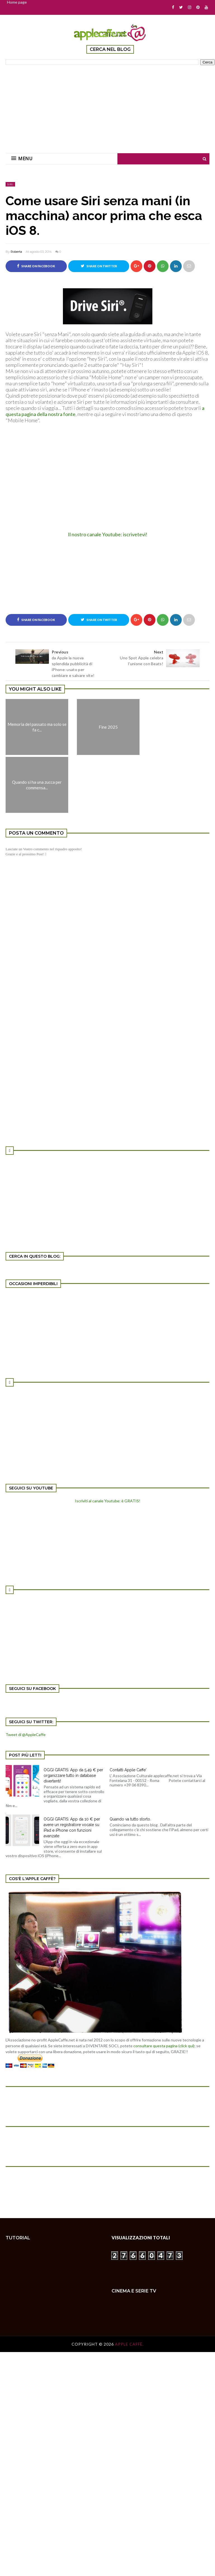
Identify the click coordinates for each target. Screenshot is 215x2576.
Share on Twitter (99, 266)
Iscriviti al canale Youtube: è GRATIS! (107, 1500)
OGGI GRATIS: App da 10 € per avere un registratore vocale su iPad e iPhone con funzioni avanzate (72, 1827)
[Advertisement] (110, 105)
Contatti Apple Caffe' (128, 1770)
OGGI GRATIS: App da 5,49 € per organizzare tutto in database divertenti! (73, 1775)
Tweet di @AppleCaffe (26, 1734)
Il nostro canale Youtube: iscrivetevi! (107, 534)
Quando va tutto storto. (130, 1819)
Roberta (16, 252)
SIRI (10, 184)
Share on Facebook (36, 266)
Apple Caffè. (129, 2344)
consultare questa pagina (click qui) (163, 2045)
